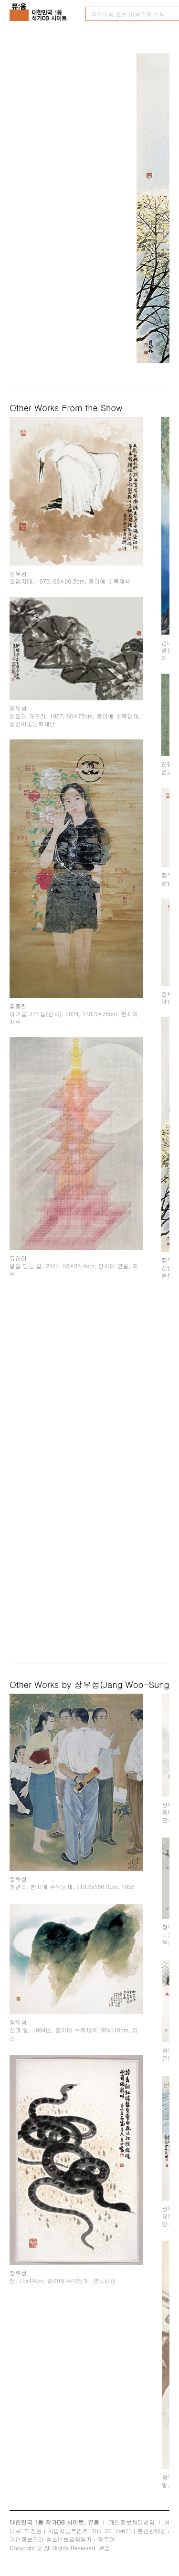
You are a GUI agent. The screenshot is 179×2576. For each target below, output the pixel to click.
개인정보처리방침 (132, 2522)
